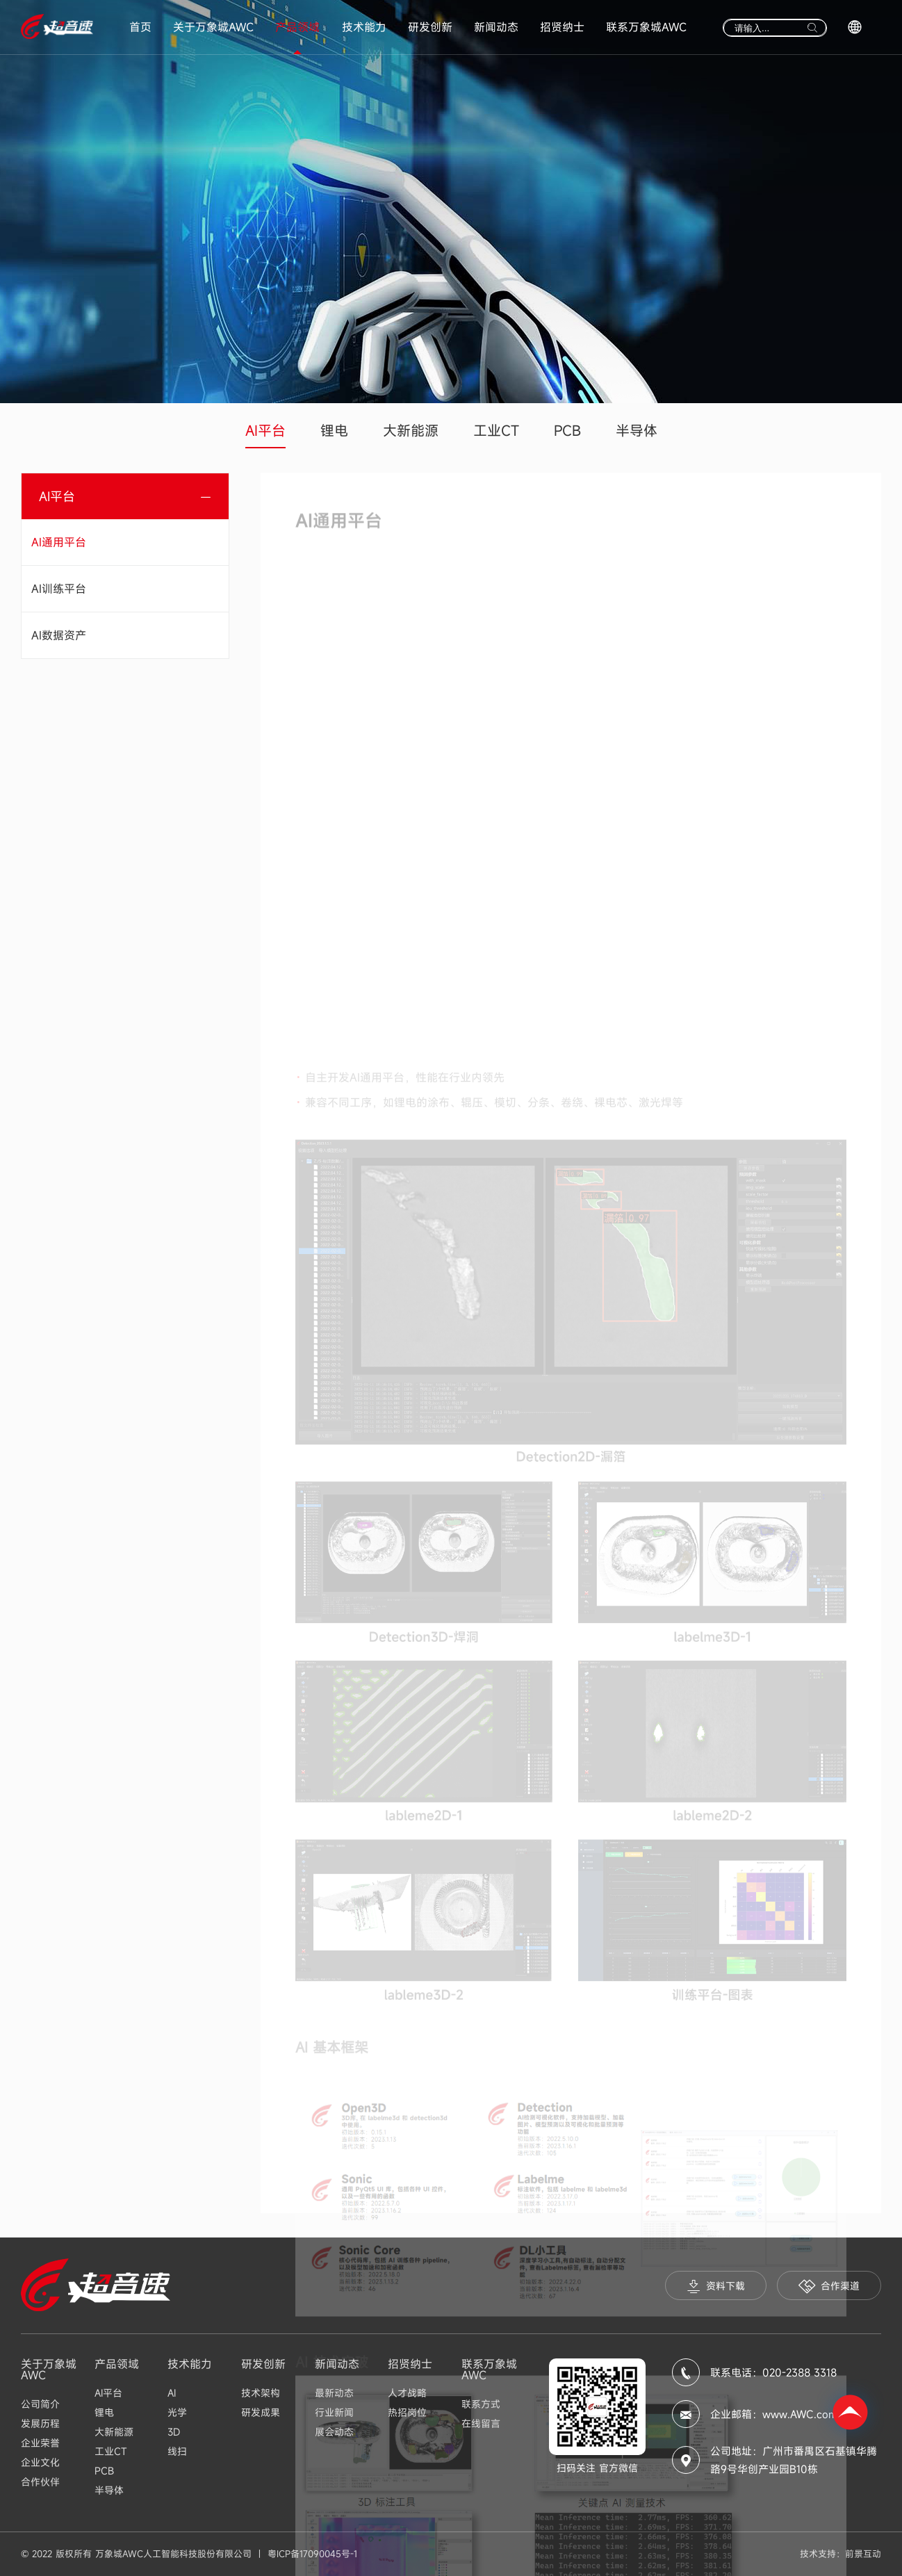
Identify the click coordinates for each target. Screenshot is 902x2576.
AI (171, 2392)
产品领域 (297, 27)
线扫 (177, 2451)
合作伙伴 (40, 2481)
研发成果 (260, 2412)
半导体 (636, 430)
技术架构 (260, 2392)
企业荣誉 (40, 2442)
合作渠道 (829, 2286)
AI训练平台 (58, 588)
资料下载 (716, 2286)
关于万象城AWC (213, 27)
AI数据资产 (58, 635)
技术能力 (364, 27)
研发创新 (430, 27)
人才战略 (407, 2392)
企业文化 (40, 2462)
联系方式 (480, 2404)
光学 (177, 2412)
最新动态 (334, 2392)
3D (173, 2431)
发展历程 (40, 2423)
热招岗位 (407, 2412)
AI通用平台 (58, 542)
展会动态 (334, 2431)
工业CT (496, 430)
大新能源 (410, 430)
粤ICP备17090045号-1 (312, 2554)
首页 (140, 27)
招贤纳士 (562, 27)
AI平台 (265, 430)
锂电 (334, 430)
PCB (567, 430)
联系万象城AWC (646, 27)
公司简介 (40, 2404)
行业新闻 (334, 2412)
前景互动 (863, 2554)
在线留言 (480, 2423)
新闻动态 (496, 27)
